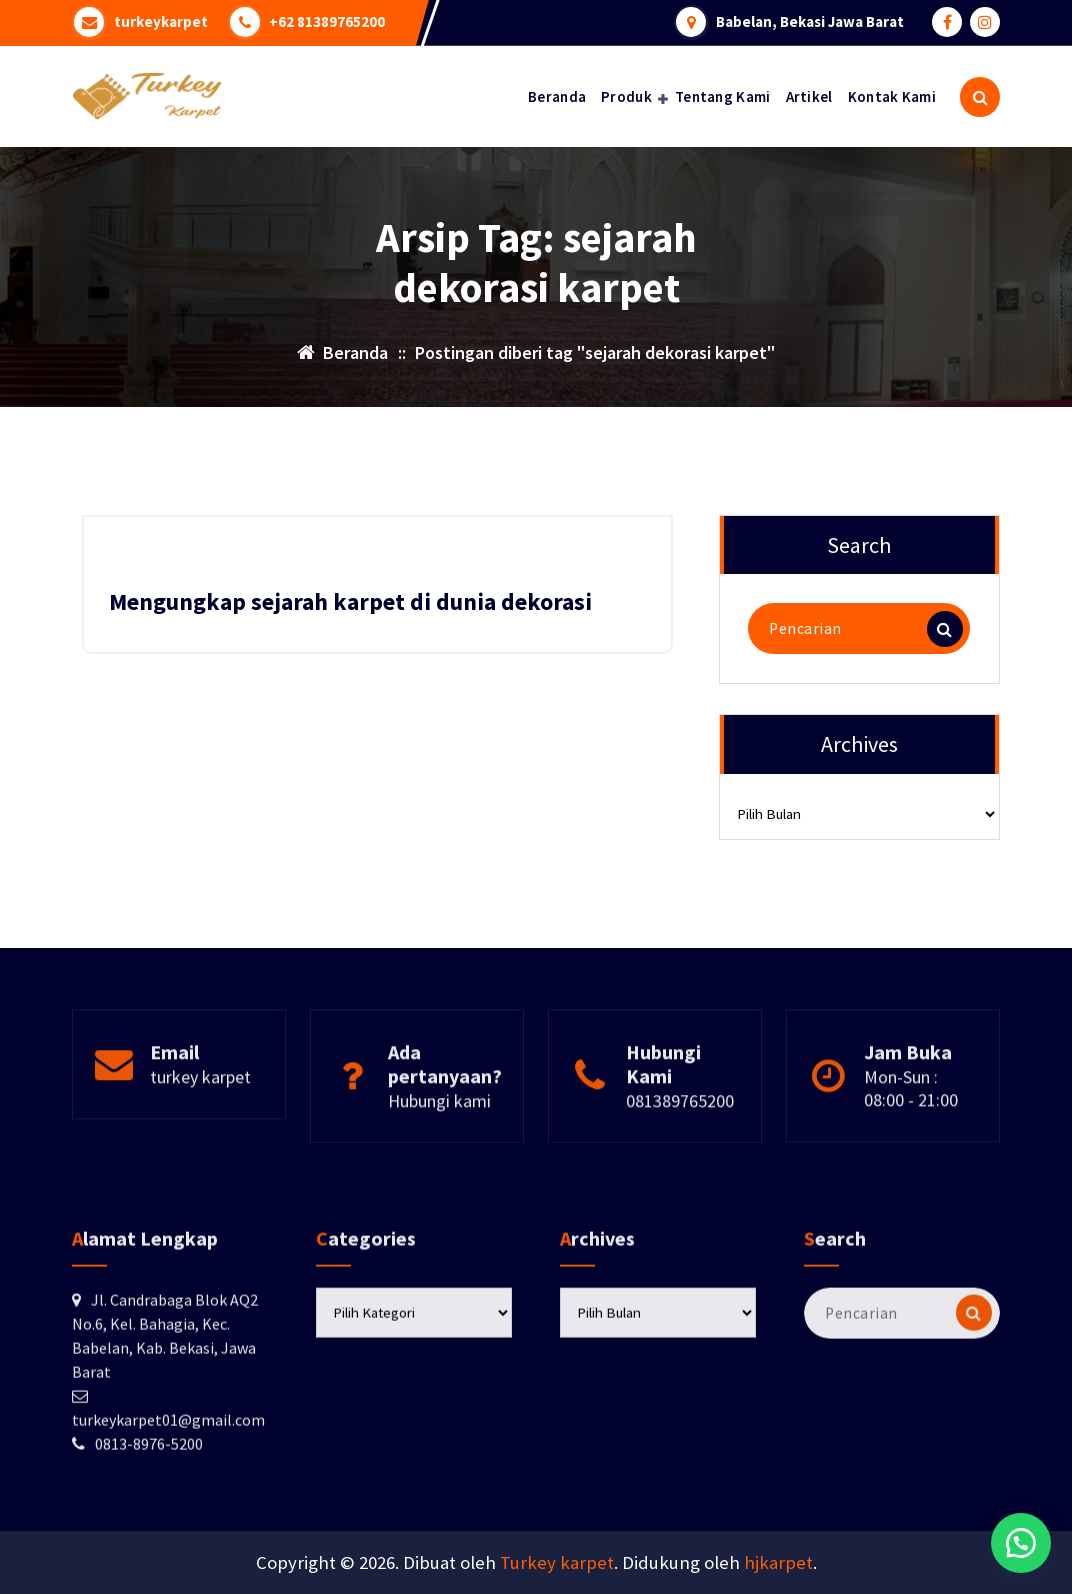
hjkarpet (778, 1562)
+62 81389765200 (328, 22)
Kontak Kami (892, 96)
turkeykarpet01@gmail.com (168, 1510)
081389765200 (680, 1149)
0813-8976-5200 (149, 1534)
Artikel (809, 96)
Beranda (557, 96)
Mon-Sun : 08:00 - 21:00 (911, 1137)
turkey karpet (200, 1125)
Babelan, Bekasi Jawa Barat (810, 22)
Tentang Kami (723, 96)
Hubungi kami (439, 1149)
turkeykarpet (161, 22)
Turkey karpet (557, 1562)
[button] (1021, 1543)
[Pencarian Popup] (980, 97)
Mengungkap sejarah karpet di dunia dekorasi (350, 601)
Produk (626, 96)
